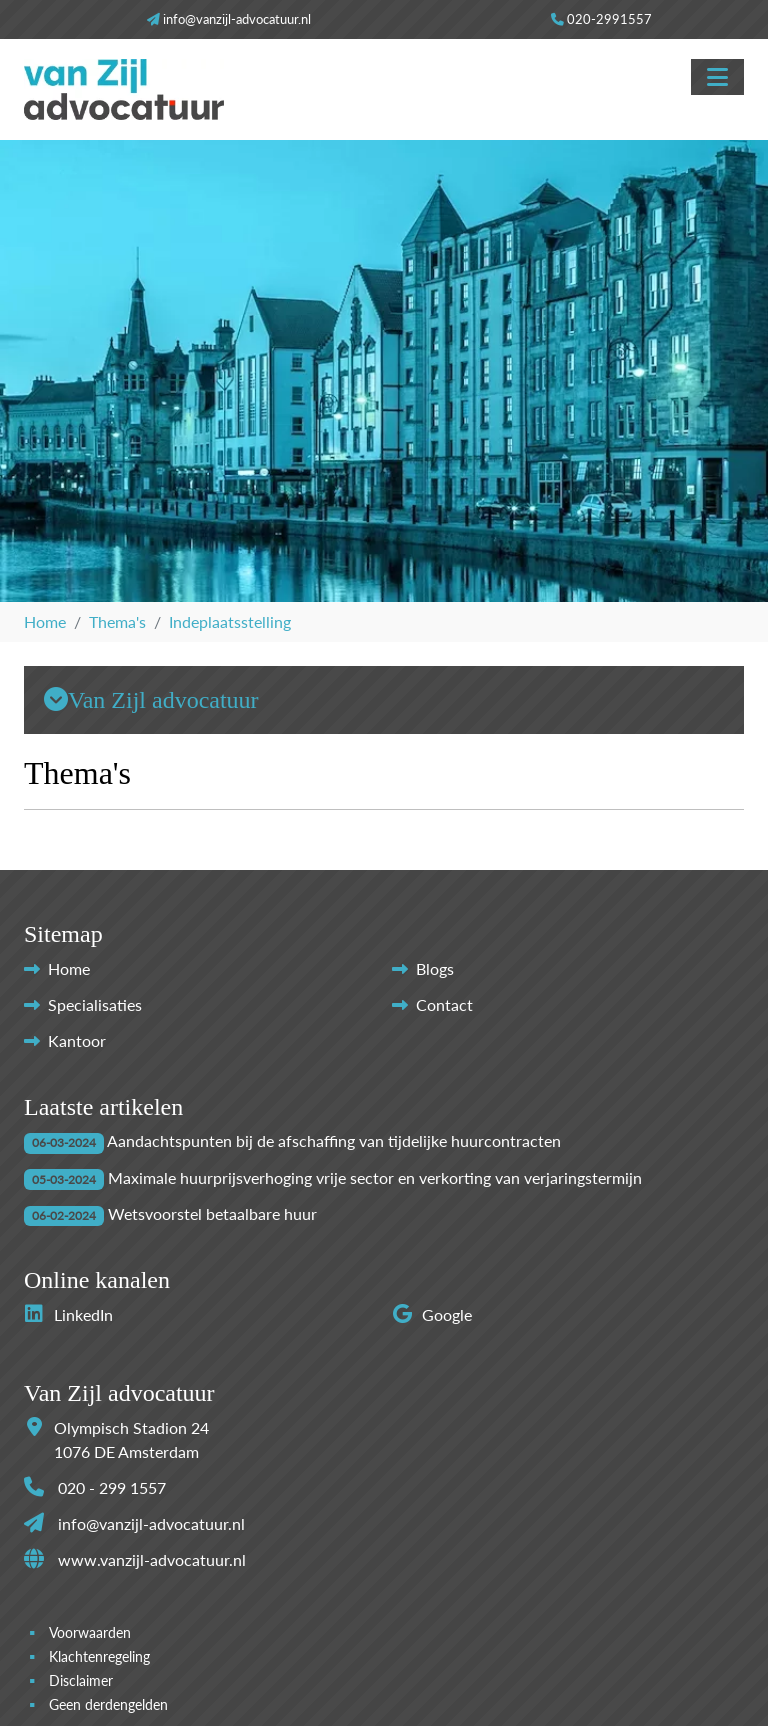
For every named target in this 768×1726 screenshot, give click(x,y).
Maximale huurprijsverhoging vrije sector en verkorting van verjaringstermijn (375, 1177)
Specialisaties (95, 1004)
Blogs (435, 968)
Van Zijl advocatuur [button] (151, 700)
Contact (444, 1004)
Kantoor (77, 1040)
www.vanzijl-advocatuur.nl (152, 1559)
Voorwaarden (90, 1633)
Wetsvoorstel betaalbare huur (212, 1213)
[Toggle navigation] (717, 77)
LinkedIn (68, 1314)
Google (432, 1314)
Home (69, 968)
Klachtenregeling (99, 1657)
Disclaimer (81, 1681)
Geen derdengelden (108, 1705)
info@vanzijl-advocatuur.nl (237, 19)
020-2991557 (609, 19)
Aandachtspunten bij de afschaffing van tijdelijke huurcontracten (334, 1140)
